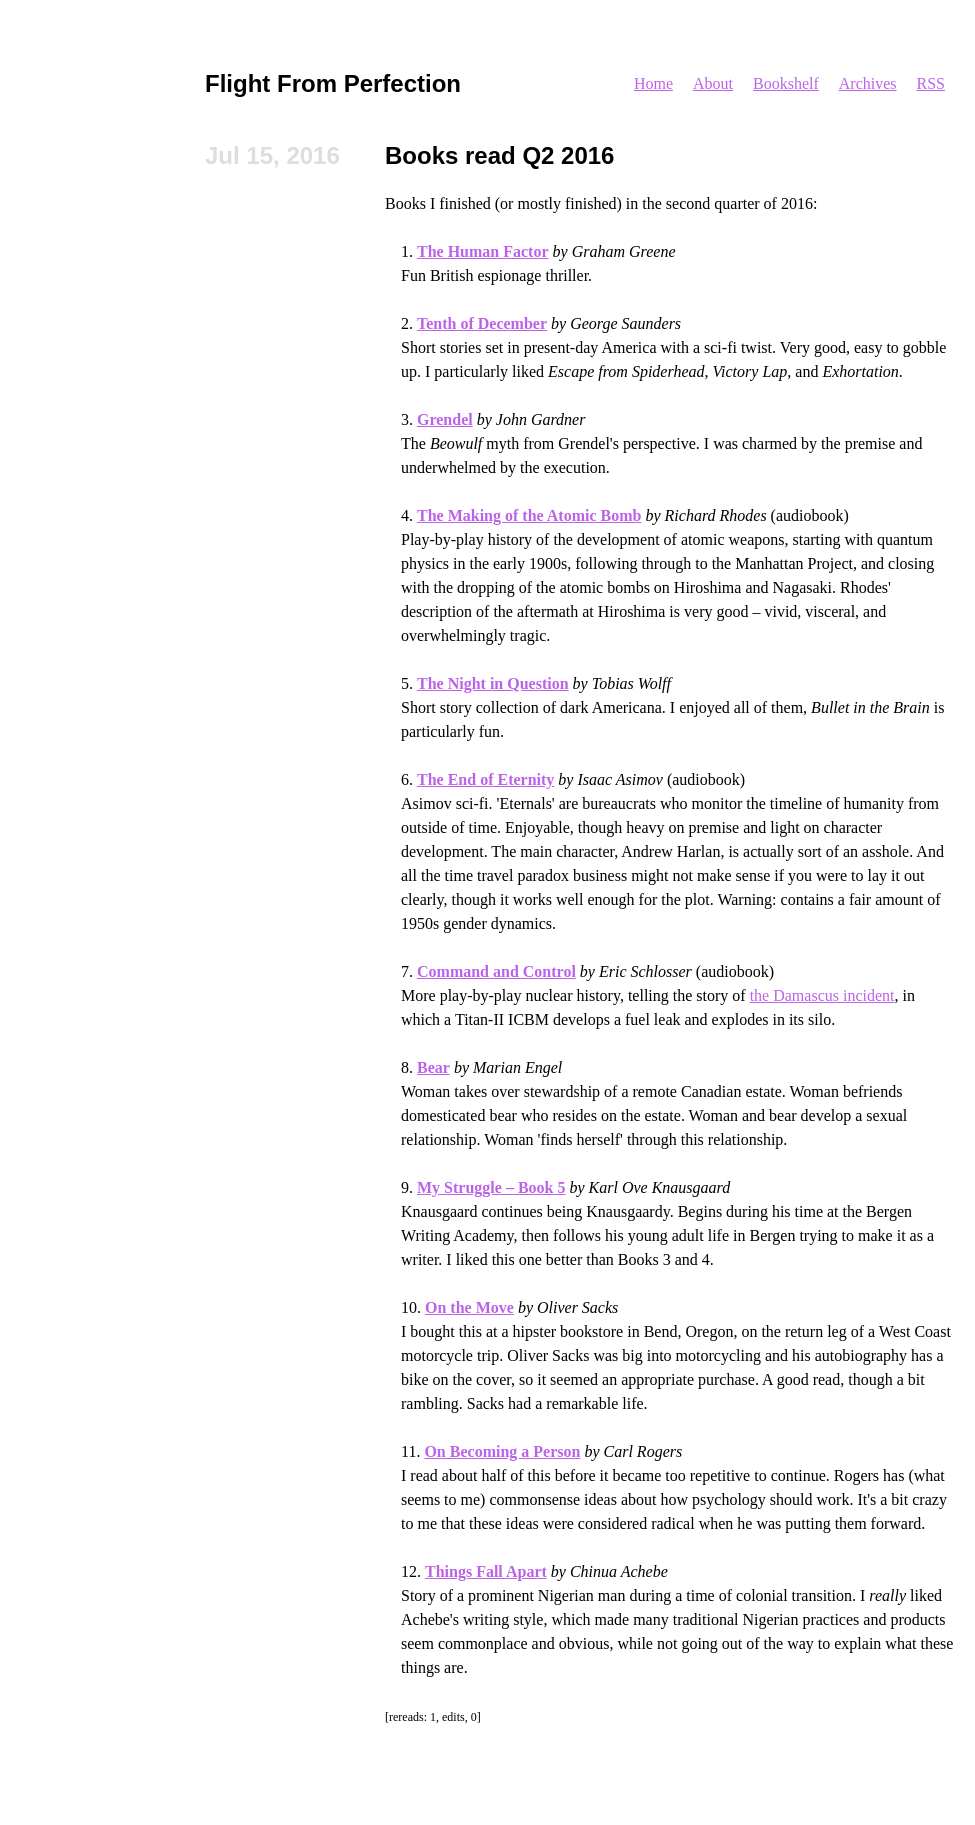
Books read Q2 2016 (499, 155)
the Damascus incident (822, 995)
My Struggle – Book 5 (491, 1187)
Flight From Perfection (333, 83)
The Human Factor (483, 251)
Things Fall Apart (486, 1571)
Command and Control (496, 971)
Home (653, 83)
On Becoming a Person (502, 1451)
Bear (433, 1067)
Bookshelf (786, 83)
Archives (868, 83)
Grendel (445, 419)
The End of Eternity (485, 779)
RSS (931, 83)
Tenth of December (482, 323)
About (713, 83)
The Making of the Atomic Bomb (529, 515)
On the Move (469, 1307)
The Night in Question (493, 683)
